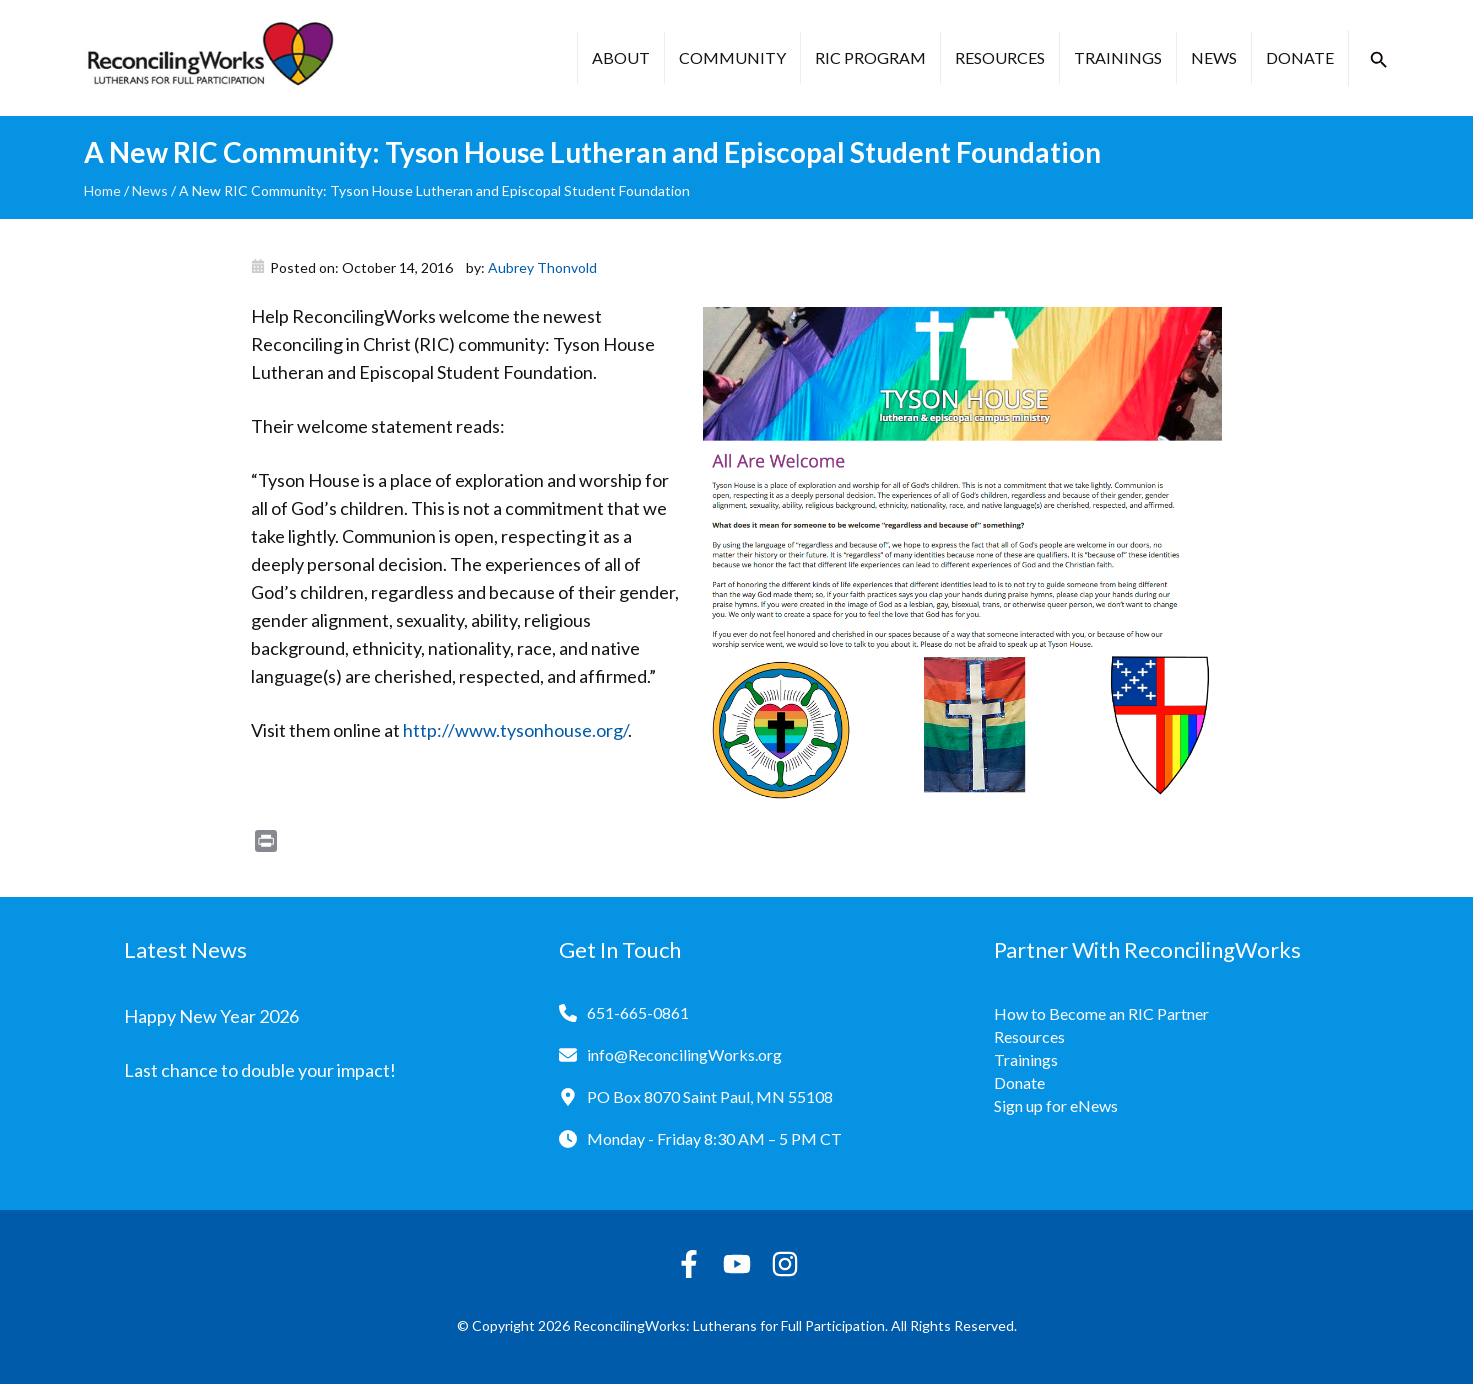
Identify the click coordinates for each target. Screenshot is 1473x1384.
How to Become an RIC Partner (1101, 1013)
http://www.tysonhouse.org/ (515, 730)
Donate (1300, 57)
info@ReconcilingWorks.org (684, 1054)
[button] (1379, 60)
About (621, 57)
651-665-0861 (638, 1012)
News (1214, 57)
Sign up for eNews (1056, 1105)
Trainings (1118, 57)
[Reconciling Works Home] (209, 58)
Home (102, 190)
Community (732, 57)
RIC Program (870, 57)
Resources (1000, 57)
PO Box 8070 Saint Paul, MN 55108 (710, 1096)
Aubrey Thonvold (542, 267)
